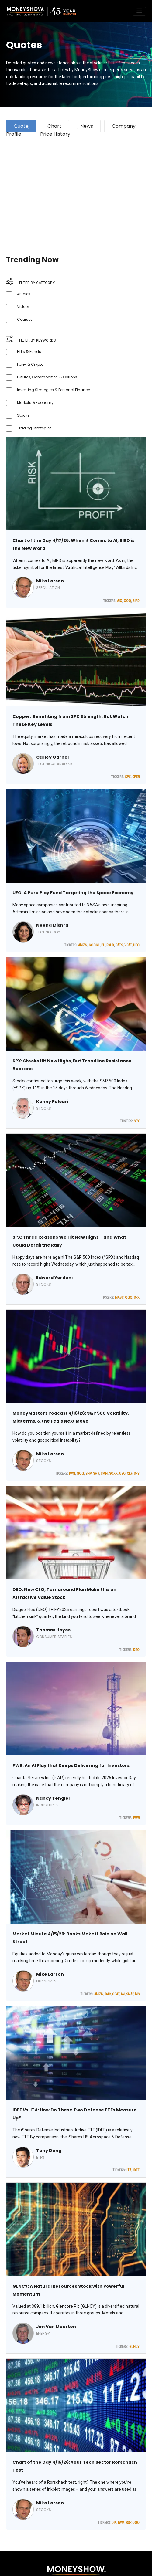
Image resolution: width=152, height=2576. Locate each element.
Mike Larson (50, 581)
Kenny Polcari (52, 1101)
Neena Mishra (52, 925)
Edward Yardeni (54, 1277)
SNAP (129, 1994)
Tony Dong (48, 2151)
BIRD (136, 601)
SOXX (113, 1473)
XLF (129, 1473)
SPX (128, 777)
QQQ (127, 601)
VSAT (128, 945)
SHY (96, 1473)
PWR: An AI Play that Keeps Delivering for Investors (71, 1765)
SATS (119, 945)
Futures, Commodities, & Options (47, 377)
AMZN (82, 945)
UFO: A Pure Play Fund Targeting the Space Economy (72, 893)
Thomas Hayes (53, 1630)
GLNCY (134, 2346)
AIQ (119, 601)
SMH (104, 1473)
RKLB (110, 945)
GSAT (115, 1994)
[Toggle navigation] (139, 11)
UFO (136, 945)
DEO (136, 1650)
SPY (137, 1473)
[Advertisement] (76, 190)
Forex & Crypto (30, 364)
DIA (114, 2522)
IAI (123, 1994)
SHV (88, 1473)
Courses (25, 319)
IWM (121, 2522)
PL (103, 945)
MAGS (119, 1297)
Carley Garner (53, 757)
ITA (128, 2170)
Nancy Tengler (53, 1798)
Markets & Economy (35, 402)
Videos (23, 306)
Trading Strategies (34, 428)
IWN (72, 1473)
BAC (108, 1994)
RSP (128, 2522)
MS (137, 1994)
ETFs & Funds (29, 351)
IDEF (136, 2170)
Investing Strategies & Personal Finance (53, 389)
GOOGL (94, 945)
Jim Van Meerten (56, 2327)
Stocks (23, 415)
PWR (136, 1818)
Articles (23, 293)
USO (122, 1473)
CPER (136, 777)
